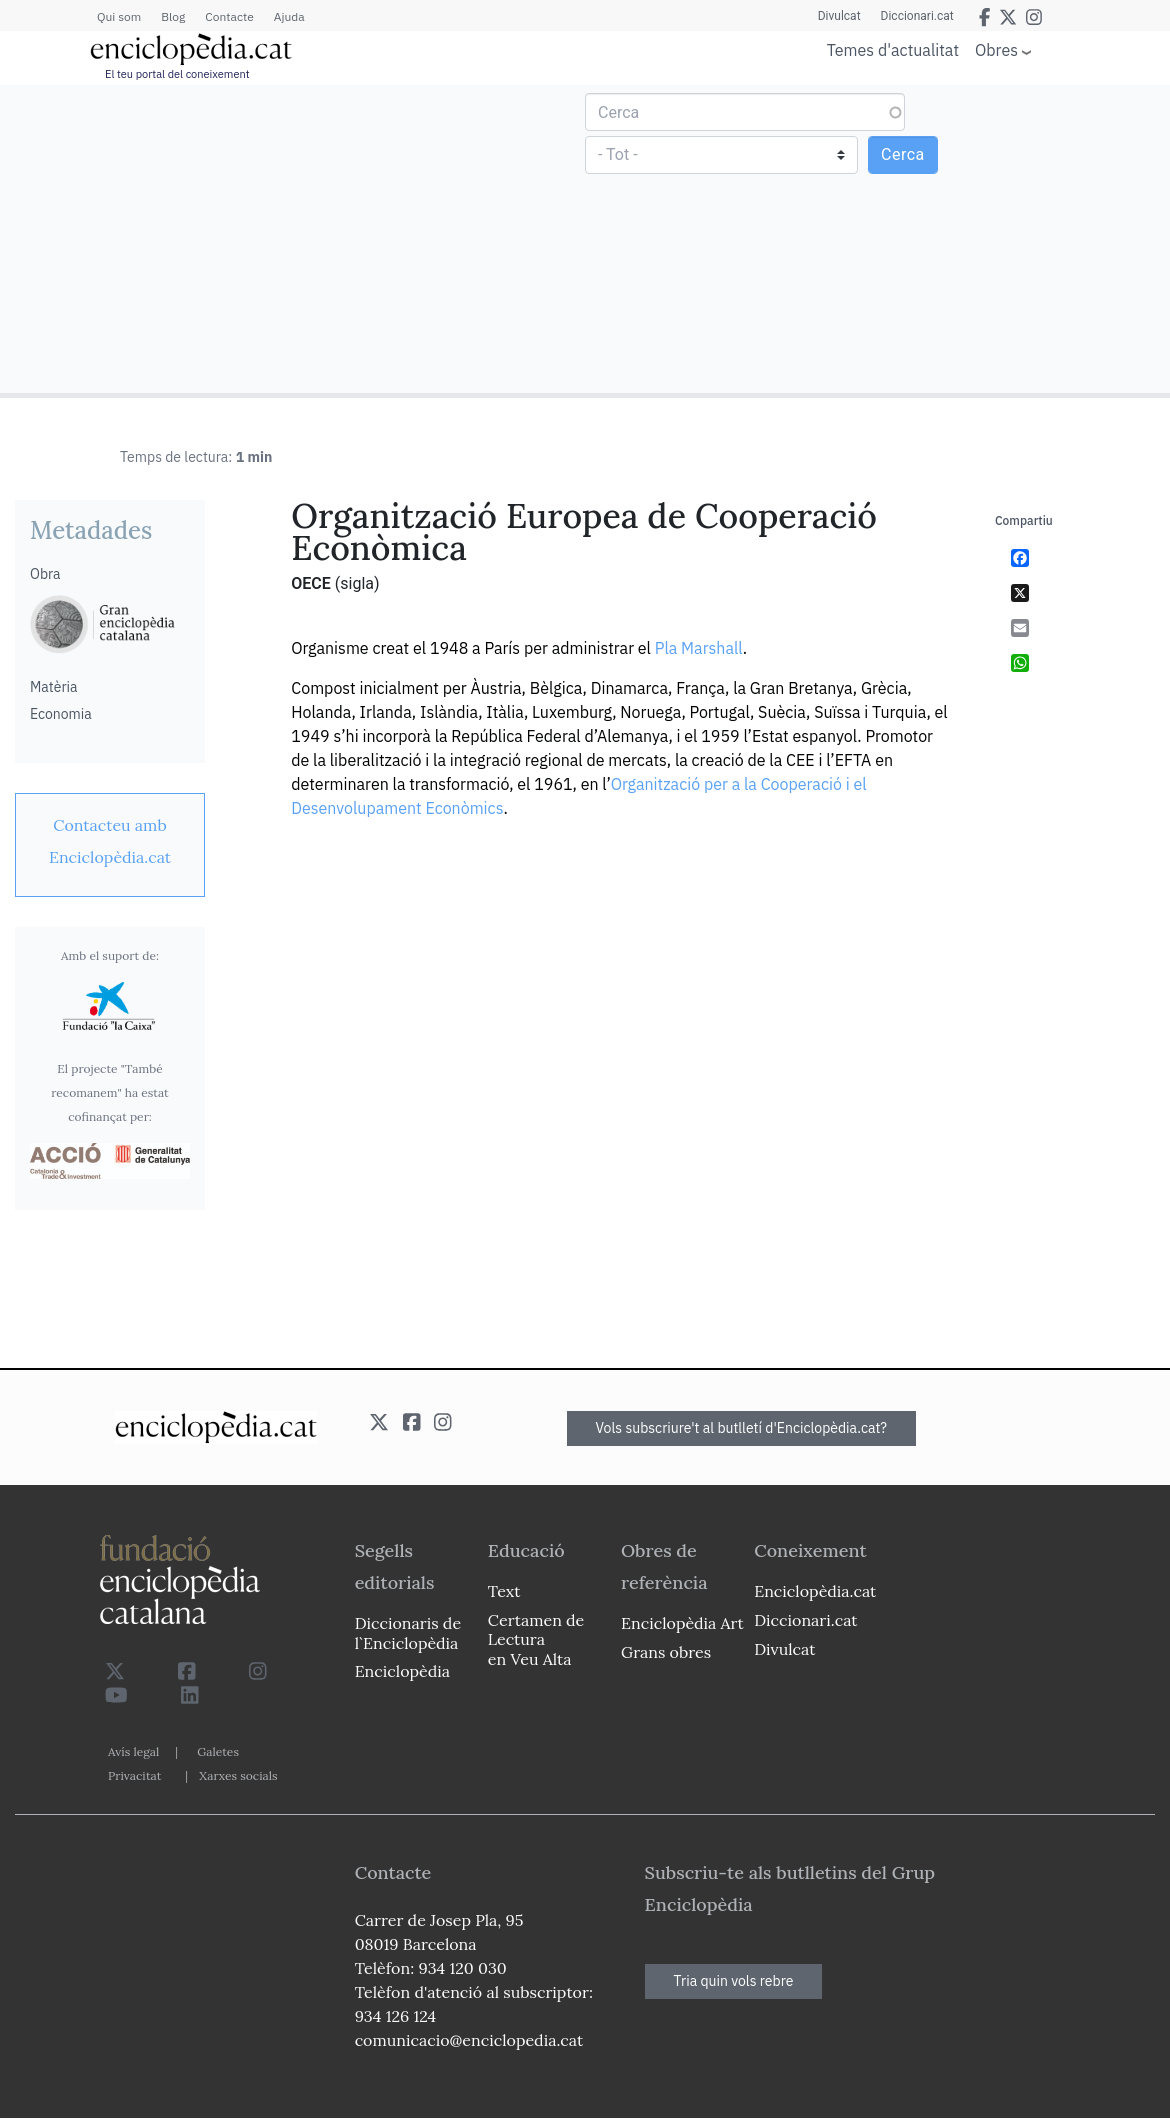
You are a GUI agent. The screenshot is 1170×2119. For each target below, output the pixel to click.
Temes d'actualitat (893, 50)
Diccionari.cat (917, 16)
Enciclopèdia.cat (815, 1591)
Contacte (229, 16)
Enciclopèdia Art (682, 1623)
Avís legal (133, 1751)
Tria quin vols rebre (734, 1981)
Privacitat (134, 1775)
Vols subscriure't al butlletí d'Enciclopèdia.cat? (742, 1428)
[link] (110, 841)
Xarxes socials (238, 1775)
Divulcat (839, 16)
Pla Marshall (699, 648)
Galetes (218, 1751)
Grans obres (666, 1652)
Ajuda (289, 16)
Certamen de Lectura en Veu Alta (536, 1639)
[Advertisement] (295, 238)
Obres (996, 49)
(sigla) (357, 583)
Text (504, 1591)
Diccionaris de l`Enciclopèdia (408, 1632)
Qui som (119, 16)
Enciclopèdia (402, 1671)
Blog (173, 16)
